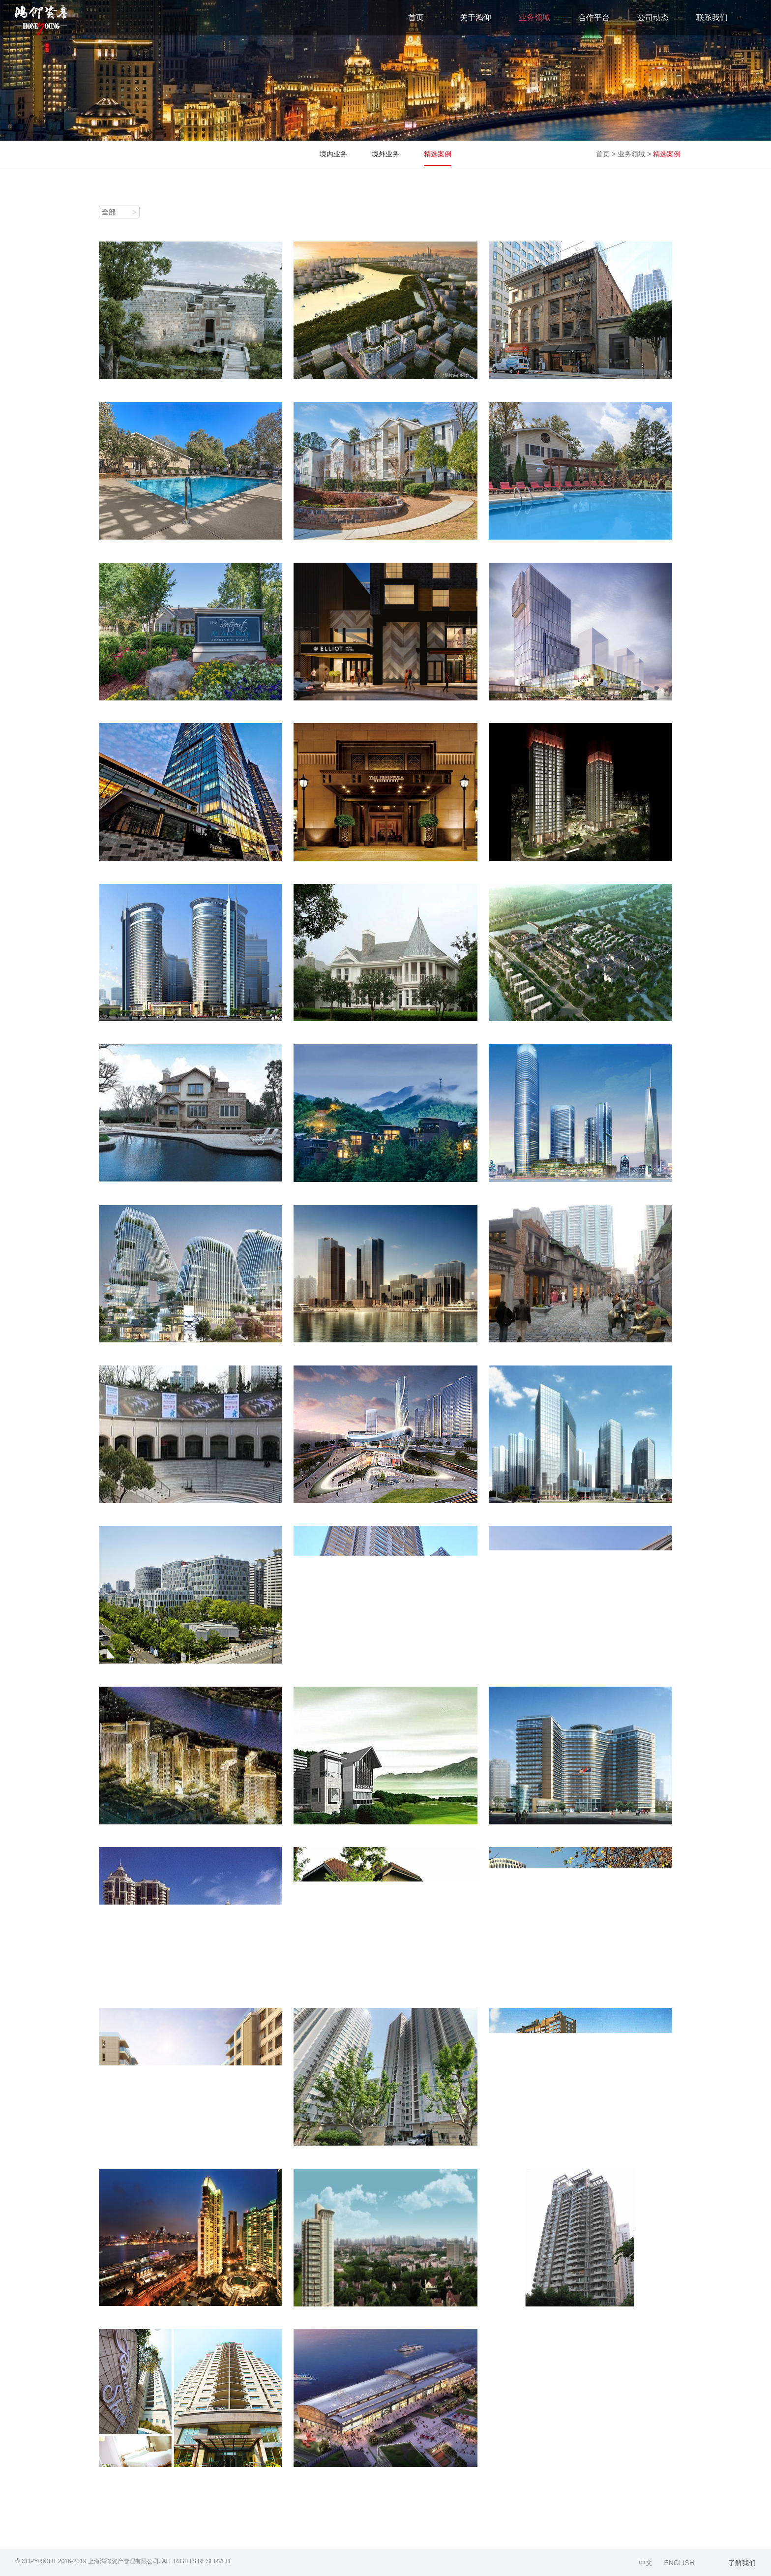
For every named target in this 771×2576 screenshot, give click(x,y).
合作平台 (594, 17)
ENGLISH (679, 2563)
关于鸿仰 (475, 17)
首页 (416, 17)
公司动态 (653, 17)
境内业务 (333, 154)
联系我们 (712, 17)
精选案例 (437, 154)
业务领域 (534, 17)
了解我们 (742, 2563)
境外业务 (385, 154)
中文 (645, 2563)
